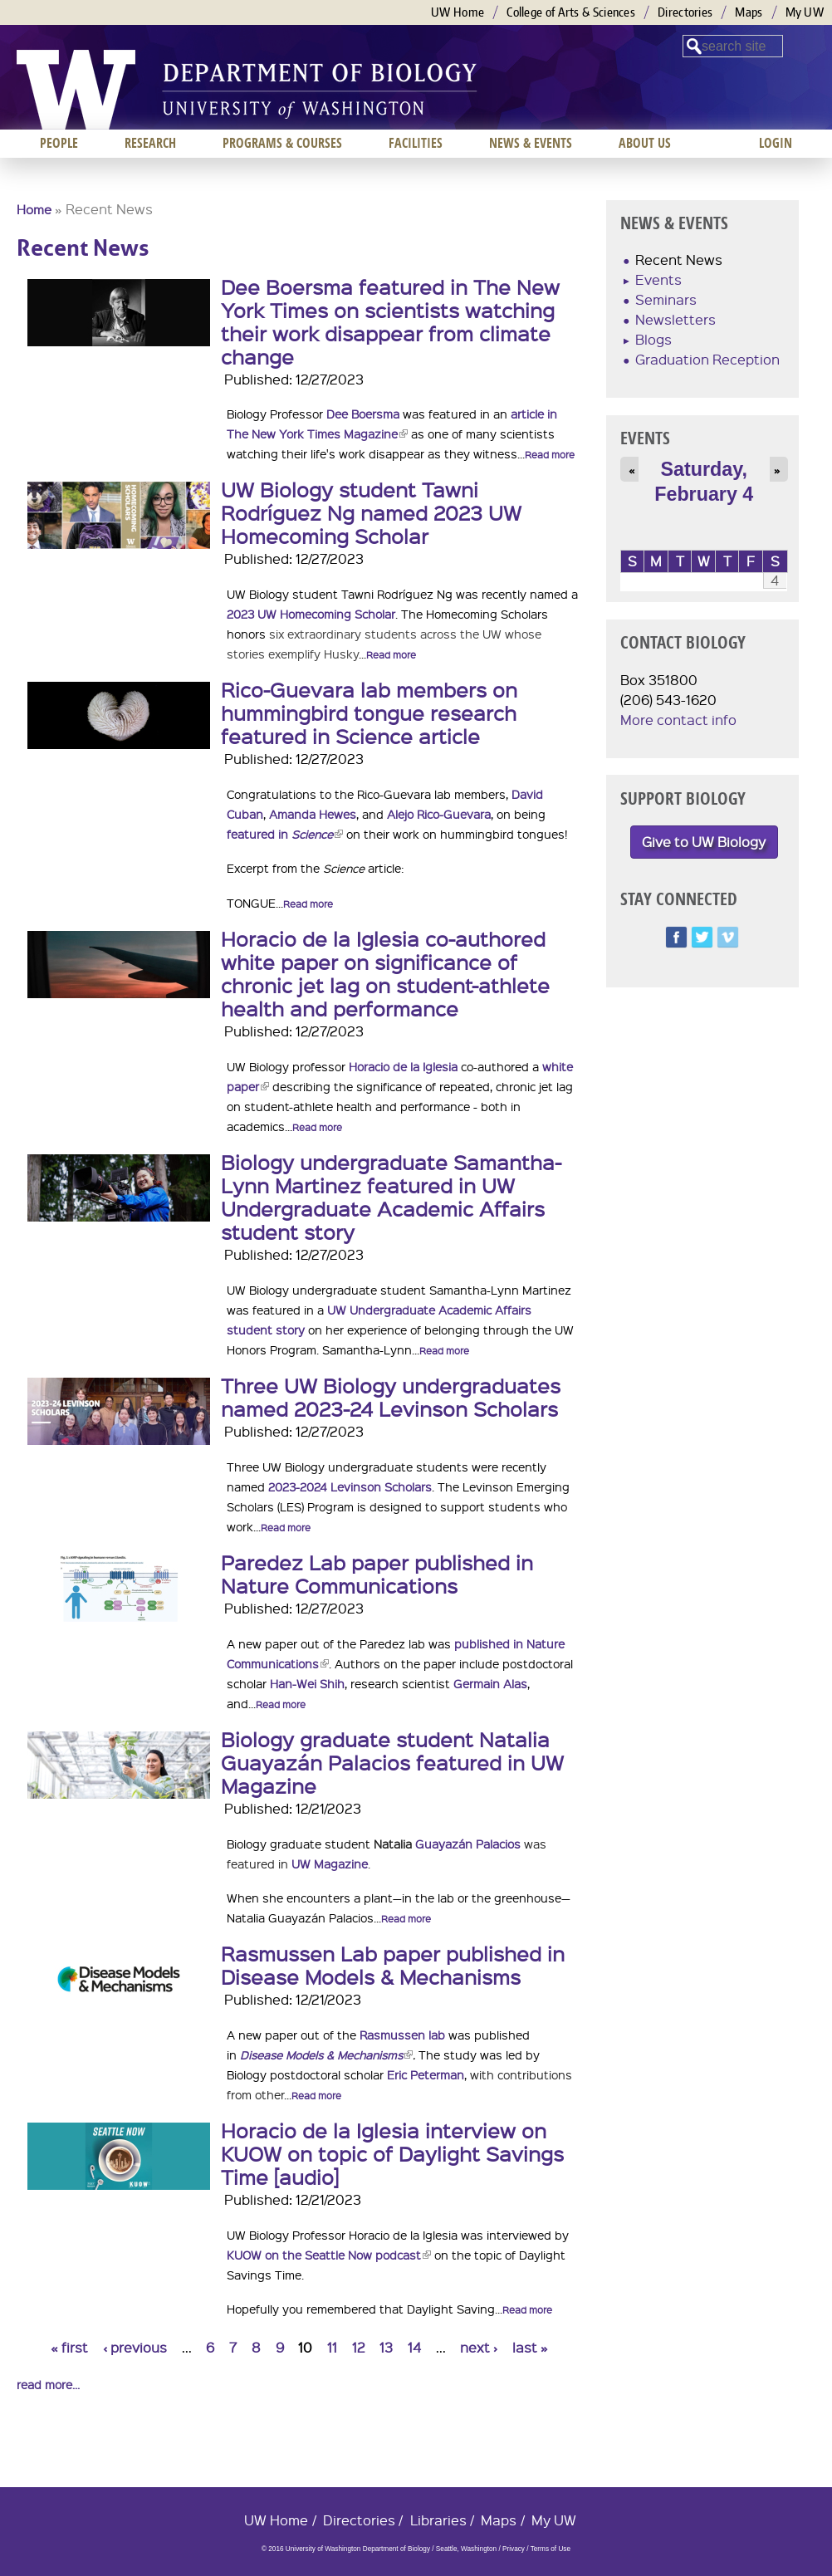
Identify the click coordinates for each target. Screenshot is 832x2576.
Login (775, 143)
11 (332, 2347)
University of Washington (76, 90)
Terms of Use (550, 2549)
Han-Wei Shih (307, 1683)
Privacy (513, 2549)
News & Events (530, 143)
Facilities (416, 143)
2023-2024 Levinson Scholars (350, 1486)
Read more (550, 454)
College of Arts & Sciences (571, 12)
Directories (685, 12)
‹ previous (135, 2347)
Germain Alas (490, 1683)
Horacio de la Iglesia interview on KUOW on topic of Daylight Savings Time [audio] (392, 2153)
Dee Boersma (362, 413)
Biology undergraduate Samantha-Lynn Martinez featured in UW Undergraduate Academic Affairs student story (391, 1196)
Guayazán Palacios (466, 1843)
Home (34, 209)
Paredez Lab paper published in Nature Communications (377, 1574)
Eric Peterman (425, 2074)
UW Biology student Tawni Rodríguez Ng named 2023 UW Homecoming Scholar (371, 512)
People (59, 143)
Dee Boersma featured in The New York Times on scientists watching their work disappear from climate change (390, 321)
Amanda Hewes (312, 813)
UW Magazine (329, 1863)
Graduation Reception (707, 359)
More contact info (678, 719)
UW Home (457, 12)
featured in (285, 833)
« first (69, 2347)
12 (358, 2347)
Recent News (678, 259)
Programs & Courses (282, 143)
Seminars (666, 299)
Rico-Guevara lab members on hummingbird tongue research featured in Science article (369, 712)
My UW (805, 12)
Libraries (438, 2520)
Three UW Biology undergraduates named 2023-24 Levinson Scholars (390, 1397)
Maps (748, 12)
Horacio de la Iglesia (403, 1066)
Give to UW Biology (704, 841)
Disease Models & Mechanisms (326, 2054)
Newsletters (675, 319)
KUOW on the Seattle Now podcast (329, 2254)
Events (658, 279)
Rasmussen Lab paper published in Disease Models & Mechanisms (393, 1965)
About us (645, 143)
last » (530, 2347)
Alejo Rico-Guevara (439, 813)
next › (478, 2347)
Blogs (653, 339)
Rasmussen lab (402, 2034)
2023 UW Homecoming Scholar (311, 613)
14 (414, 2347)
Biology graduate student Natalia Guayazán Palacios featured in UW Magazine (392, 1762)
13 (386, 2347)
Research (150, 143)
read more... (48, 2384)
